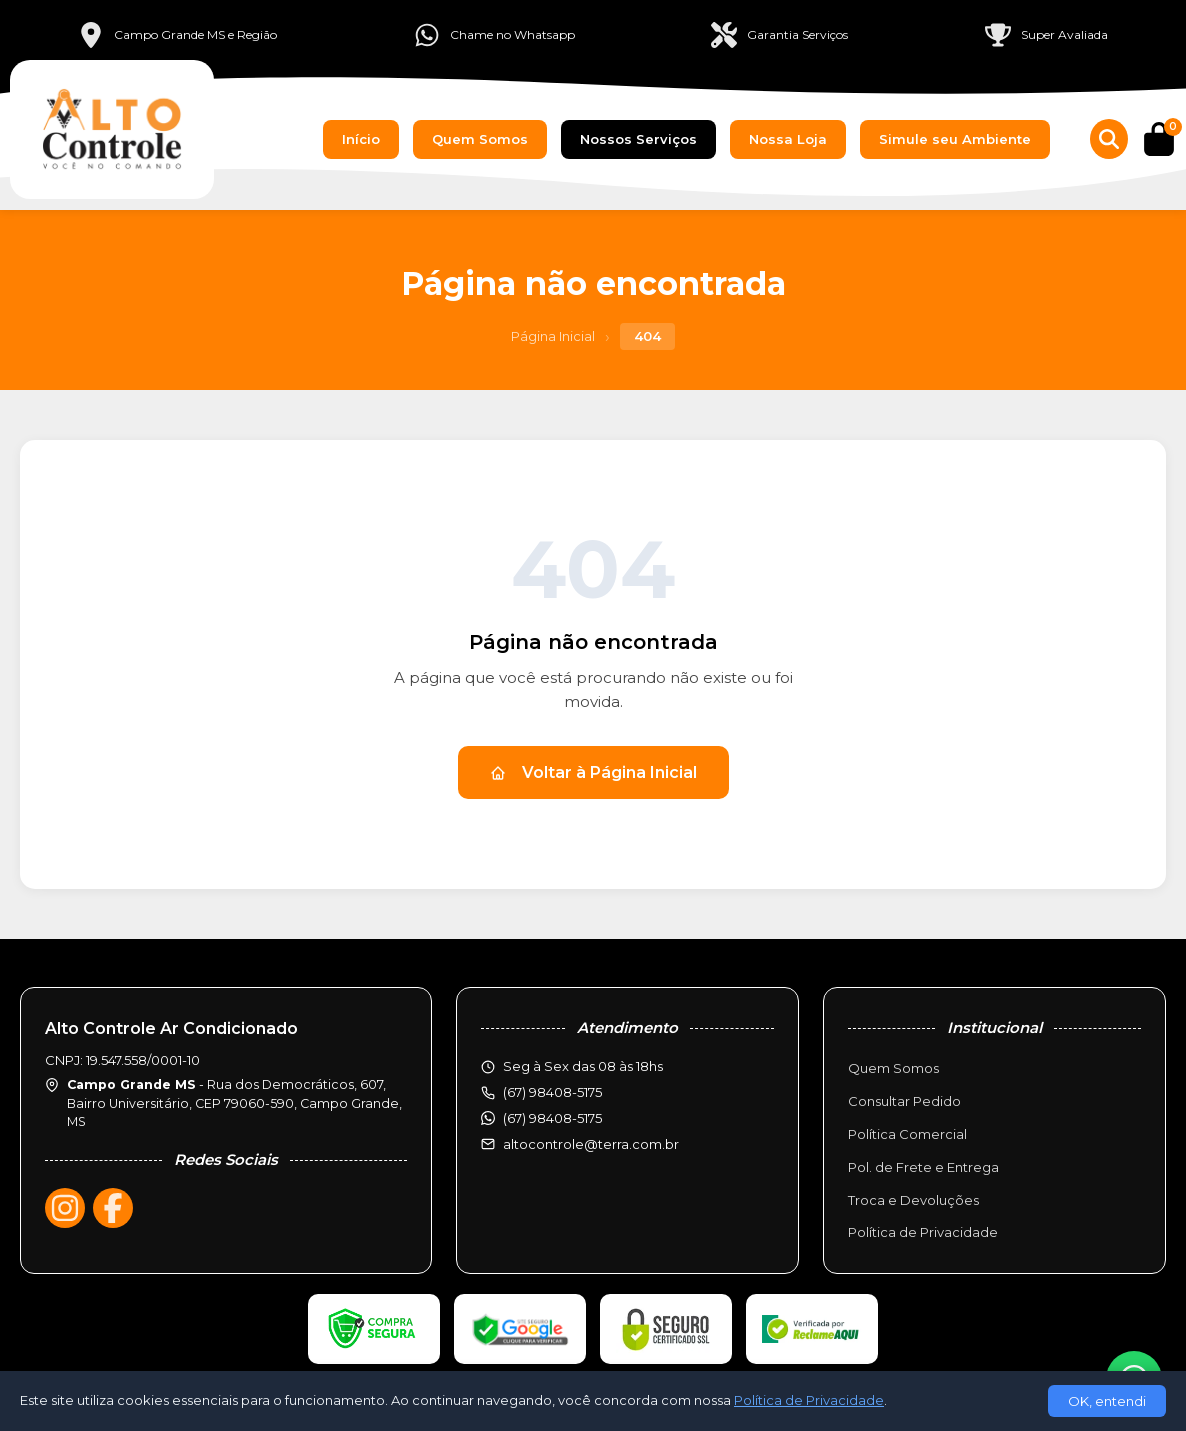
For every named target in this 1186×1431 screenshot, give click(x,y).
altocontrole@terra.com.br (591, 1144)
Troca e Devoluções (913, 1200)
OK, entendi (1107, 1401)
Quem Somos (480, 139)
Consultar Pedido (904, 1101)
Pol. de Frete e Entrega (923, 1167)
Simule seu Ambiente (955, 139)
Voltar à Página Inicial (593, 772)
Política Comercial (907, 1134)
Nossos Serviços (638, 139)
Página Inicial (553, 336)
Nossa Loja (788, 139)
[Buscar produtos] (1109, 139)
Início (361, 139)
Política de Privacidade (923, 1232)
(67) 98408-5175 (552, 1118)
